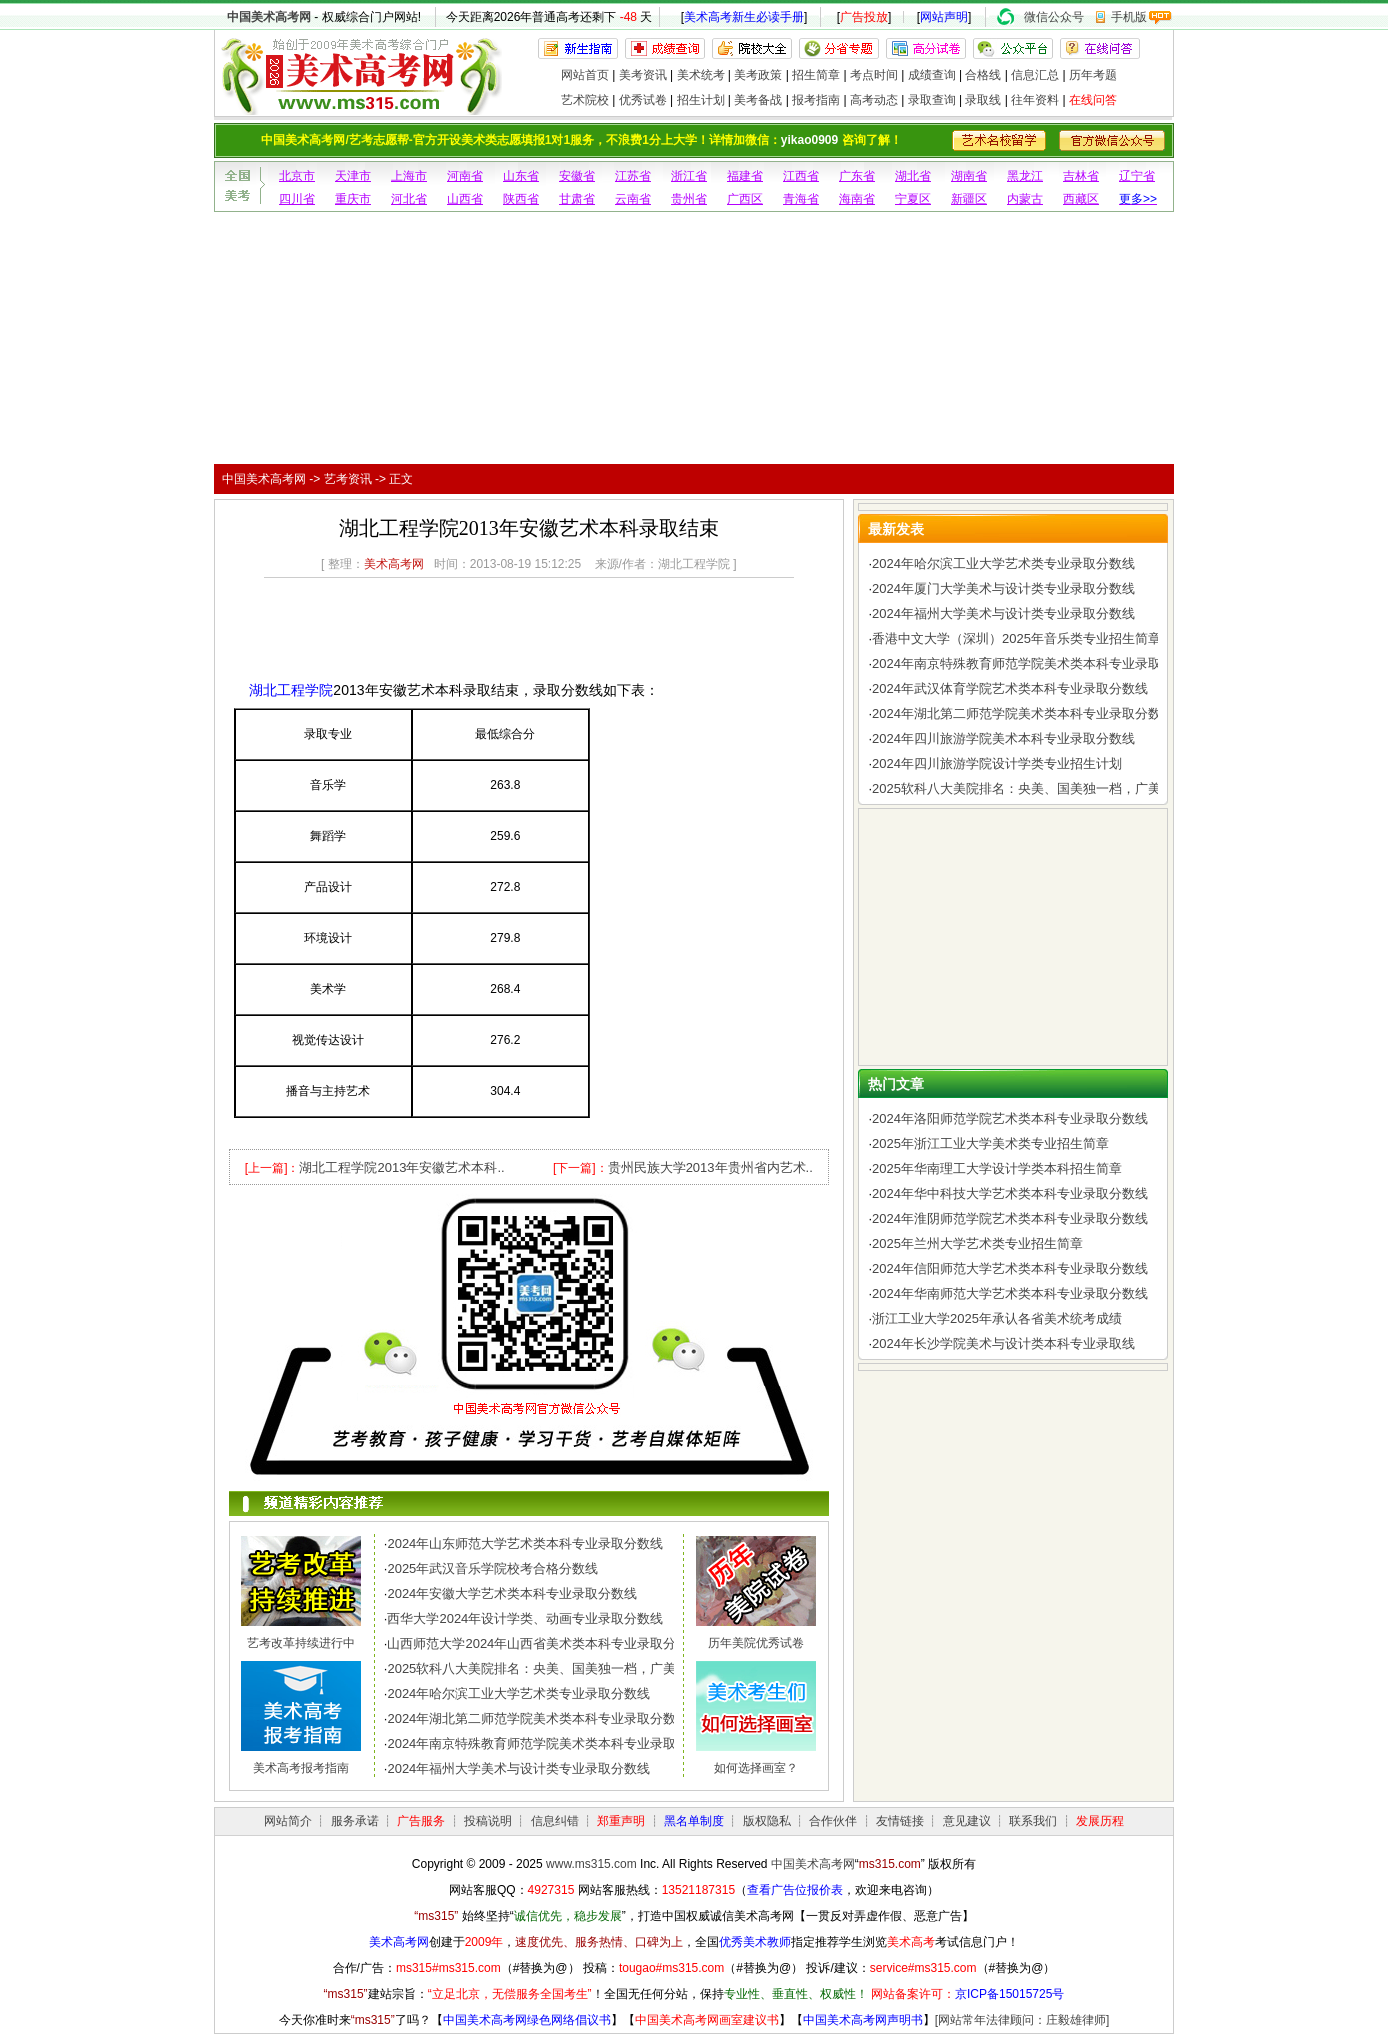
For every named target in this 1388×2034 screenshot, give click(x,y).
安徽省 (577, 176)
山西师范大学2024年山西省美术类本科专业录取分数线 (544, 1643)
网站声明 (944, 17)
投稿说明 (488, 1821)
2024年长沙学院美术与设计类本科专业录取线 (1003, 1343)
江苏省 (633, 176)
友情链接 (900, 1821)
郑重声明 (621, 1821)
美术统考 (701, 75)
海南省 (857, 199)
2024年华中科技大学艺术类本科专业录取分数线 (1010, 1193)
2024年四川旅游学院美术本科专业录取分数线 (1003, 738)
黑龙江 (1025, 176)
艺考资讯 (348, 479)
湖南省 (969, 176)
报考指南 (816, 100)
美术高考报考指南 (301, 1768)
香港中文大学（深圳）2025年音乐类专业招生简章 (1016, 638)
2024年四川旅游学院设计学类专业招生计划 (997, 763)
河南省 (465, 176)
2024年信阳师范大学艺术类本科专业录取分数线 (1010, 1268)
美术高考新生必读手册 (744, 17)
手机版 (1129, 17)
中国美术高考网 (269, 17)
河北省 (409, 199)
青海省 (801, 199)
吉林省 (1081, 176)
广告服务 (421, 1821)
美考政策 (758, 75)
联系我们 (1033, 1821)
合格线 (983, 75)
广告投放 (864, 17)
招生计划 (701, 100)
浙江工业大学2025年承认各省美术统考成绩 (997, 1318)
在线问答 (1093, 100)
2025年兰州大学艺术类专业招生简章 (977, 1243)
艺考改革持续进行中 (301, 1643)
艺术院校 (585, 100)
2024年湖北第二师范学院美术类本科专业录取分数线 (538, 1718)
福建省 (745, 176)
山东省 (521, 176)
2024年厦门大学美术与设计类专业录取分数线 (1003, 588)
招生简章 (816, 75)
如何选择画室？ (756, 1768)
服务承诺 (355, 1821)
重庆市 (353, 199)
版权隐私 (767, 1821)
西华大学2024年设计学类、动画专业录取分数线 (525, 1618)
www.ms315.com (591, 1864)
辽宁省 (1137, 176)
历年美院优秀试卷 (756, 1643)
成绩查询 (932, 75)
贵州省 (689, 199)
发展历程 (1100, 1821)
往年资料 (1035, 100)
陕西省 (521, 199)
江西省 (801, 176)
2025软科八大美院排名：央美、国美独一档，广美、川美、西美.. (574, 1668)
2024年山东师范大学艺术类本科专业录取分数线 (525, 1543)
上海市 (409, 176)
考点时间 (874, 75)
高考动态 (874, 100)
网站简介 (288, 1821)
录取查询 (932, 100)
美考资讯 (643, 75)
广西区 (745, 199)
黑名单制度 (694, 1821)
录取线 (983, 100)
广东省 (857, 176)
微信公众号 (1054, 17)
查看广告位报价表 (795, 1890)
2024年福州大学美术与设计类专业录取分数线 (518, 1768)
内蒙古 (1025, 199)
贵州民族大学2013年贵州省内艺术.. (710, 1167)
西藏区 (1081, 199)
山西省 (465, 199)
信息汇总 (1035, 75)
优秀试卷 (643, 100)
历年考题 (1093, 75)
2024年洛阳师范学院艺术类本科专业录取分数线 (1010, 1118)
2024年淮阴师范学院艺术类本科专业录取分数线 (1010, 1218)
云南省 (633, 199)
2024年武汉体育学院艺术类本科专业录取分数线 (1010, 688)
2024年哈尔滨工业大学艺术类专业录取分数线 (518, 1693)
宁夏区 (913, 199)
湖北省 (913, 176)
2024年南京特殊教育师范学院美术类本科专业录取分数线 (551, 1743)
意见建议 (967, 1821)
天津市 (353, 176)
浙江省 (689, 176)
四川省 (297, 199)
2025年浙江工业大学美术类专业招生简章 (990, 1143)
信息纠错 (555, 1821)
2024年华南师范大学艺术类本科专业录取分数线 (1010, 1293)
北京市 (297, 176)
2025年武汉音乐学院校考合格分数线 (492, 1568)
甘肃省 (577, 199)
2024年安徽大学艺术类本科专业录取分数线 (512, 1593)
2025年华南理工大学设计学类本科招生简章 (997, 1168)
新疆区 (969, 199)
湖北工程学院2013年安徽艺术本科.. (401, 1167)
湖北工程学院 (291, 690)
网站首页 (585, 75)
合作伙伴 (833, 1821)
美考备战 (758, 100)
